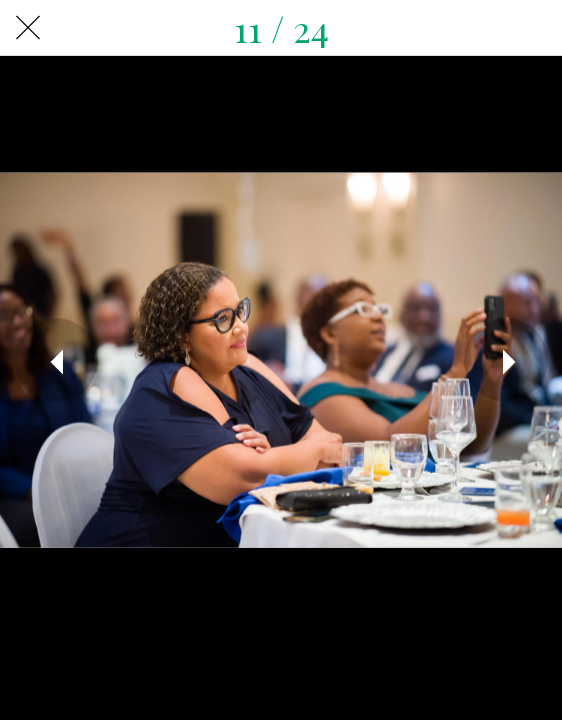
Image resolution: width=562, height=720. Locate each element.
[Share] (534, 28)
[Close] (28, 28)
